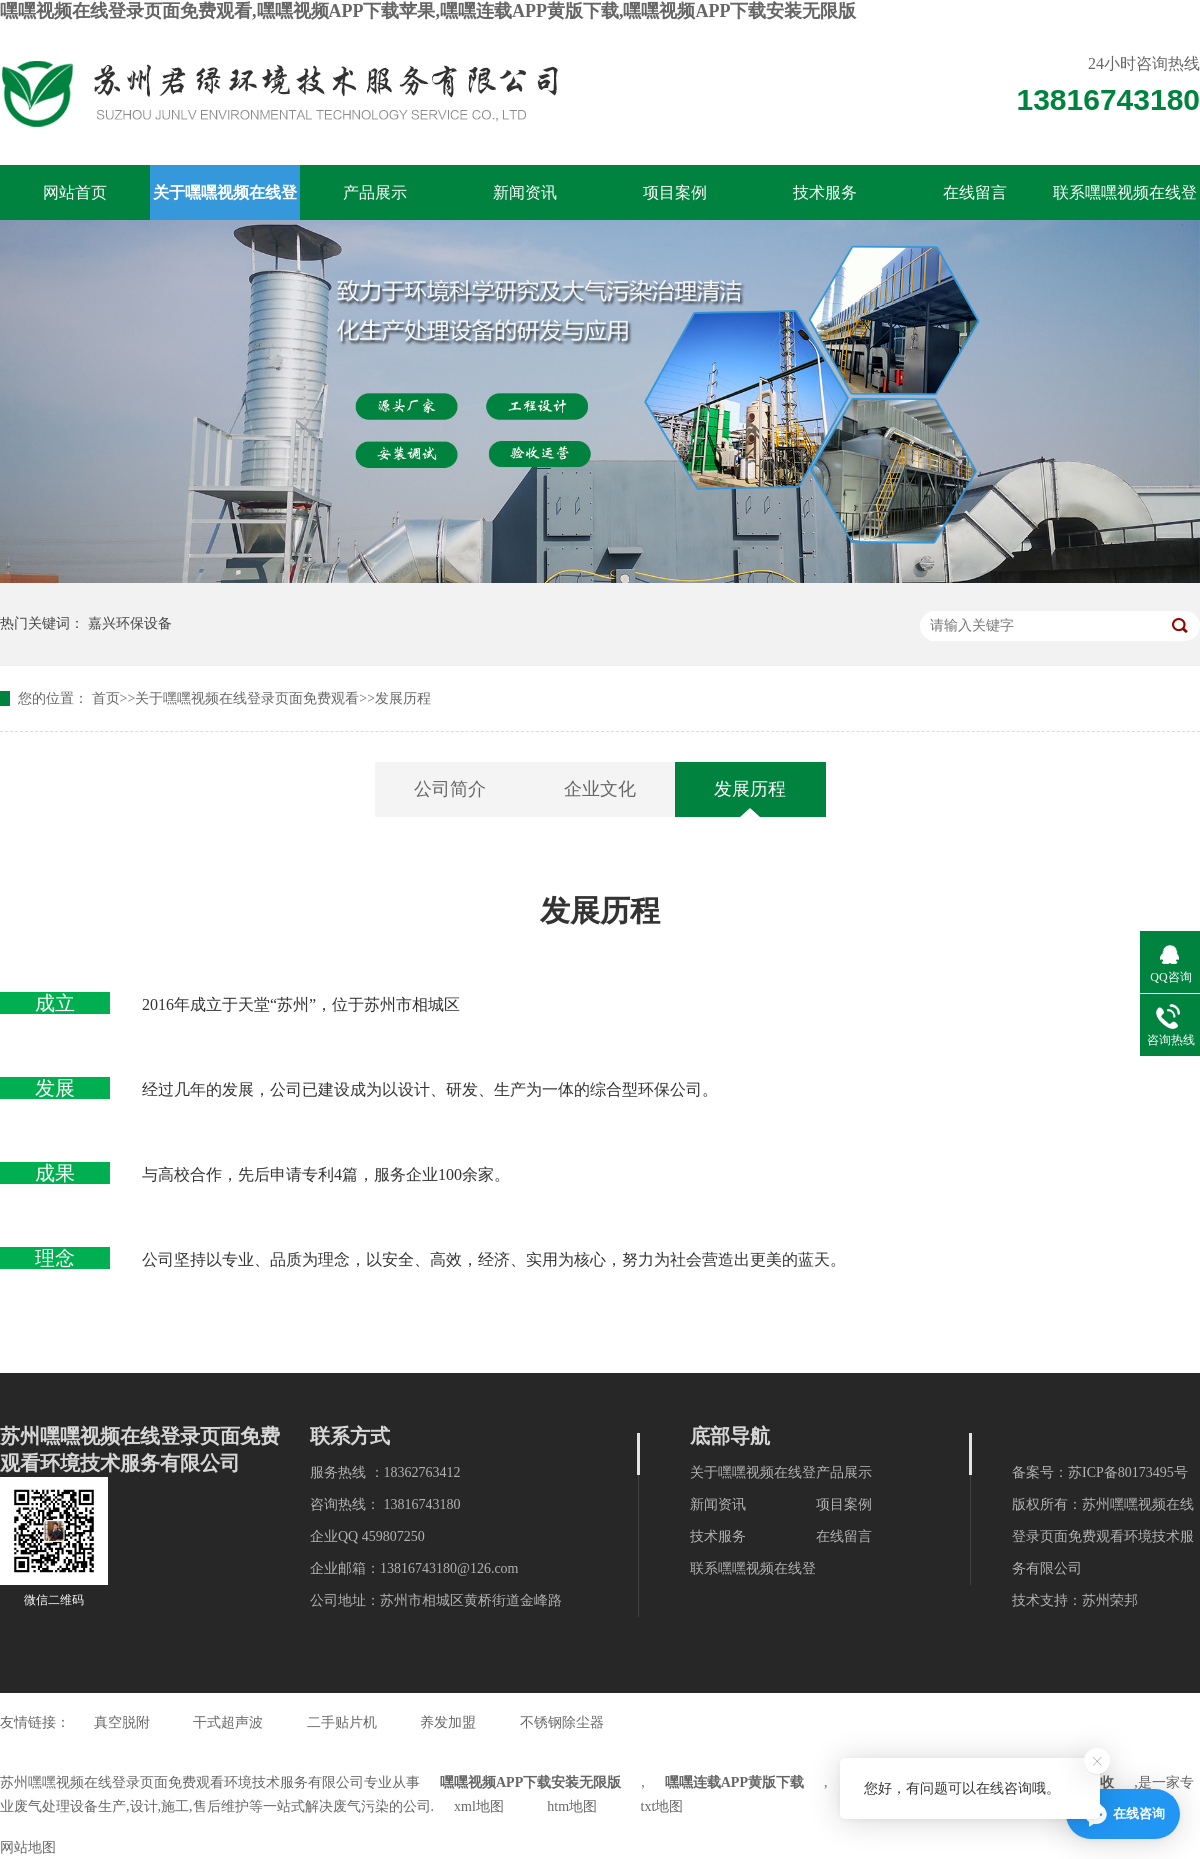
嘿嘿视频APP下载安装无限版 (530, 1782)
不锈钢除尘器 (562, 1722)
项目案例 (675, 192)
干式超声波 (228, 1722)
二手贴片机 (342, 1722)
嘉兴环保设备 (130, 623)
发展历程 (403, 698)
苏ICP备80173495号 (1128, 1472)
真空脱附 (122, 1722)
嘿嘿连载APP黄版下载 (734, 1782)
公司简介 (450, 789)
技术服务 (825, 192)
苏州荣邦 (1110, 1600)
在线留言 (975, 192)
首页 (106, 698)
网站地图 (28, 1847)
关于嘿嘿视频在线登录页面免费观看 (225, 202)
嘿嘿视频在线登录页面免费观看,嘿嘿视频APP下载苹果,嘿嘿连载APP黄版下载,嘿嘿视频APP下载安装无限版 (428, 11)
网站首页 (75, 192)
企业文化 (600, 789)
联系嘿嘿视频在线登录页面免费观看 (1125, 202)
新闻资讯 (525, 192)
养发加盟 (448, 1722)
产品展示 (375, 192)
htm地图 (572, 1806)
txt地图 (662, 1806)
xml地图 (479, 1806)
